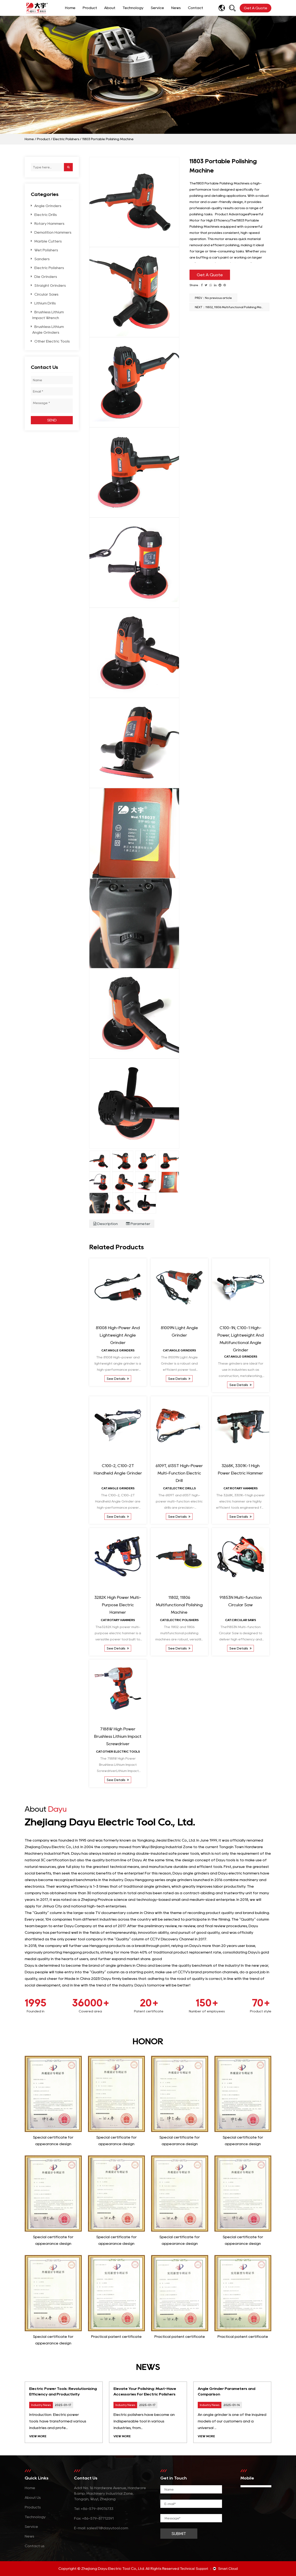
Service (157, 7)
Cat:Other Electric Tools (118, 1751)
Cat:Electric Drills (179, 1488)
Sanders (42, 259)
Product (90, 7)
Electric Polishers (66, 139)
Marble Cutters (48, 241)
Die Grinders (45, 276)
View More (37, 2436)
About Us (33, 2497)
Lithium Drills (45, 303)
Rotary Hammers (49, 223)
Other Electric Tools (52, 341)
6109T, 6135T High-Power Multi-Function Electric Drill (179, 1473)
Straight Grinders (50, 285)
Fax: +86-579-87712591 (94, 2518)
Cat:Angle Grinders (117, 1350)
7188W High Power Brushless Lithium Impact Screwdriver (117, 1736)
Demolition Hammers (52, 232)
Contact (195, 7)
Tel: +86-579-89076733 (93, 2508)
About (109, 7)
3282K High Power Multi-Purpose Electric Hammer (117, 1604)
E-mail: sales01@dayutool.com (101, 2528)
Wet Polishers (46, 250)
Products (33, 2507)
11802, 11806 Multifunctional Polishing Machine (179, 1604)
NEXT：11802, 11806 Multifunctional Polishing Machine (232, 307)
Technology (133, 7)
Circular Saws (46, 294)
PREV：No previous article (213, 298)
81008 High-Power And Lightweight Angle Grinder (118, 1335)
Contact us (34, 2546)
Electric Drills (45, 214)
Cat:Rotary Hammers (241, 1488)
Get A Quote (210, 275)
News (176, 7)
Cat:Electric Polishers (179, 1620)
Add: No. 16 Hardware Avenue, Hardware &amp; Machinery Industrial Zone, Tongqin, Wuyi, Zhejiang (110, 2493)
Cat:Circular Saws (240, 1620)
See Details (118, 1378)
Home (70, 7)
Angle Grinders (47, 205)
